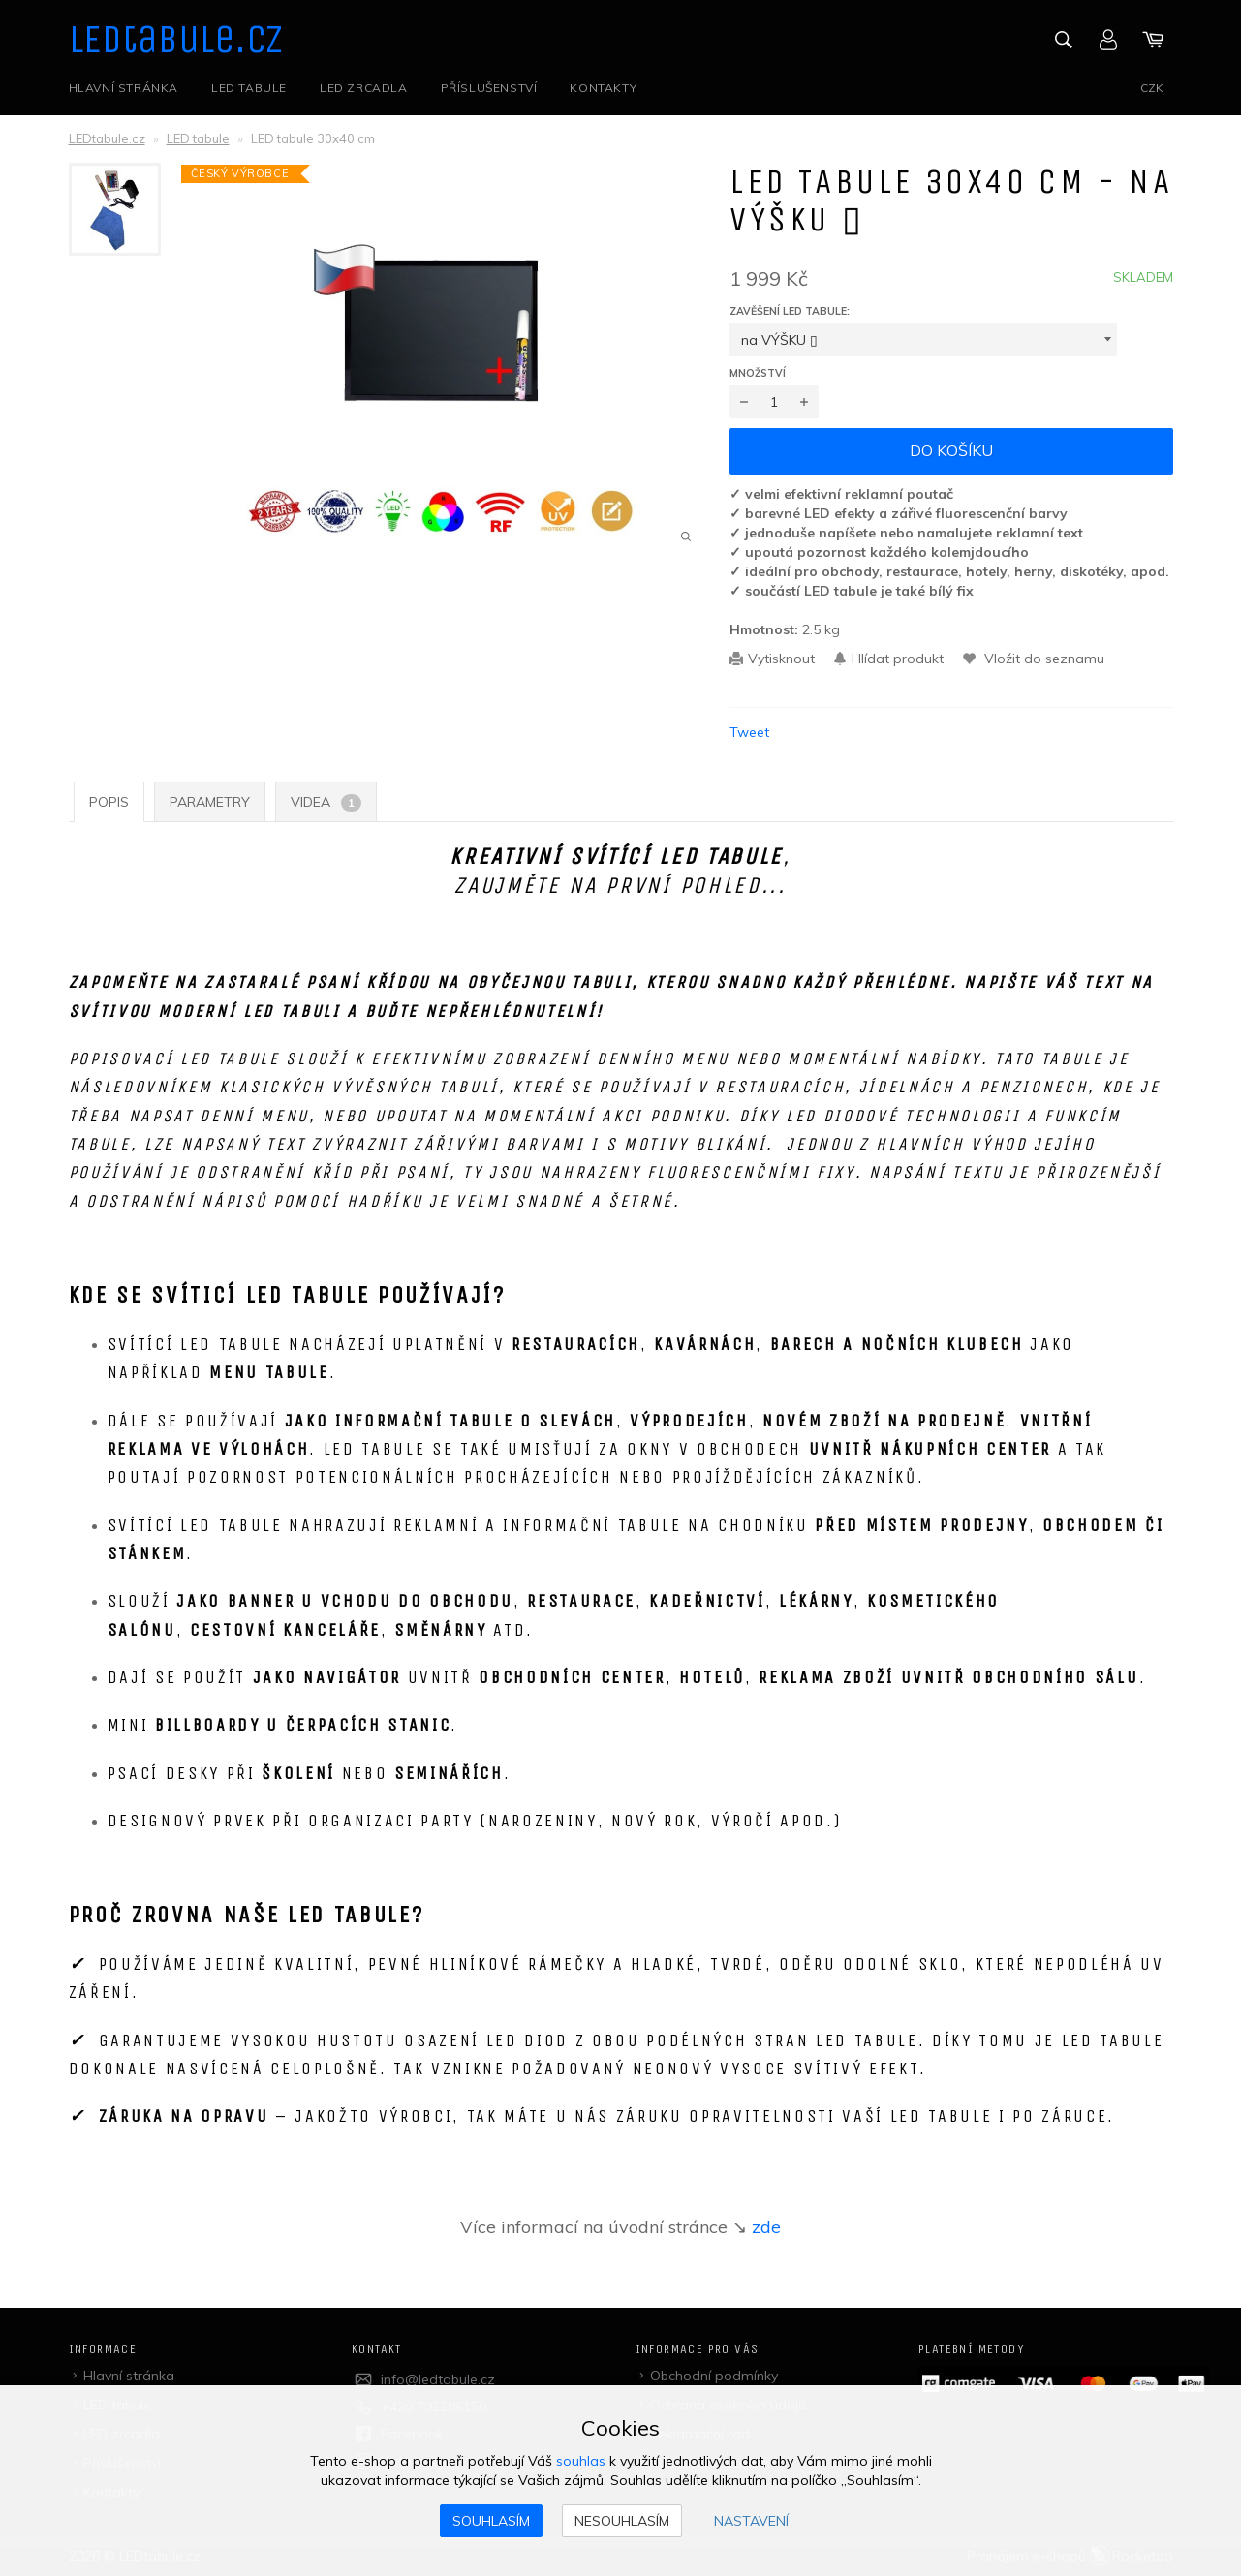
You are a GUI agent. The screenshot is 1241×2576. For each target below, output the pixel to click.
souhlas (580, 2460)
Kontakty (603, 87)
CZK (1151, 87)
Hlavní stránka (123, 87)
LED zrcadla (364, 87)
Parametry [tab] (210, 802)
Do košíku (951, 450)
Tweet (749, 732)
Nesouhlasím (621, 2521)
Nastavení (751, 2521)
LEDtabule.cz (177, 39)
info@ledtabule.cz (438, 2379)
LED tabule (249, 87)
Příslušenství (489, 87)
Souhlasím (491, 2521)
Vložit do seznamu (1042, 658)
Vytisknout (781, 658)
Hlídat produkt (898, 658)
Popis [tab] (109, 802)
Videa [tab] (326, 802)
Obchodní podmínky (714, 2375)
